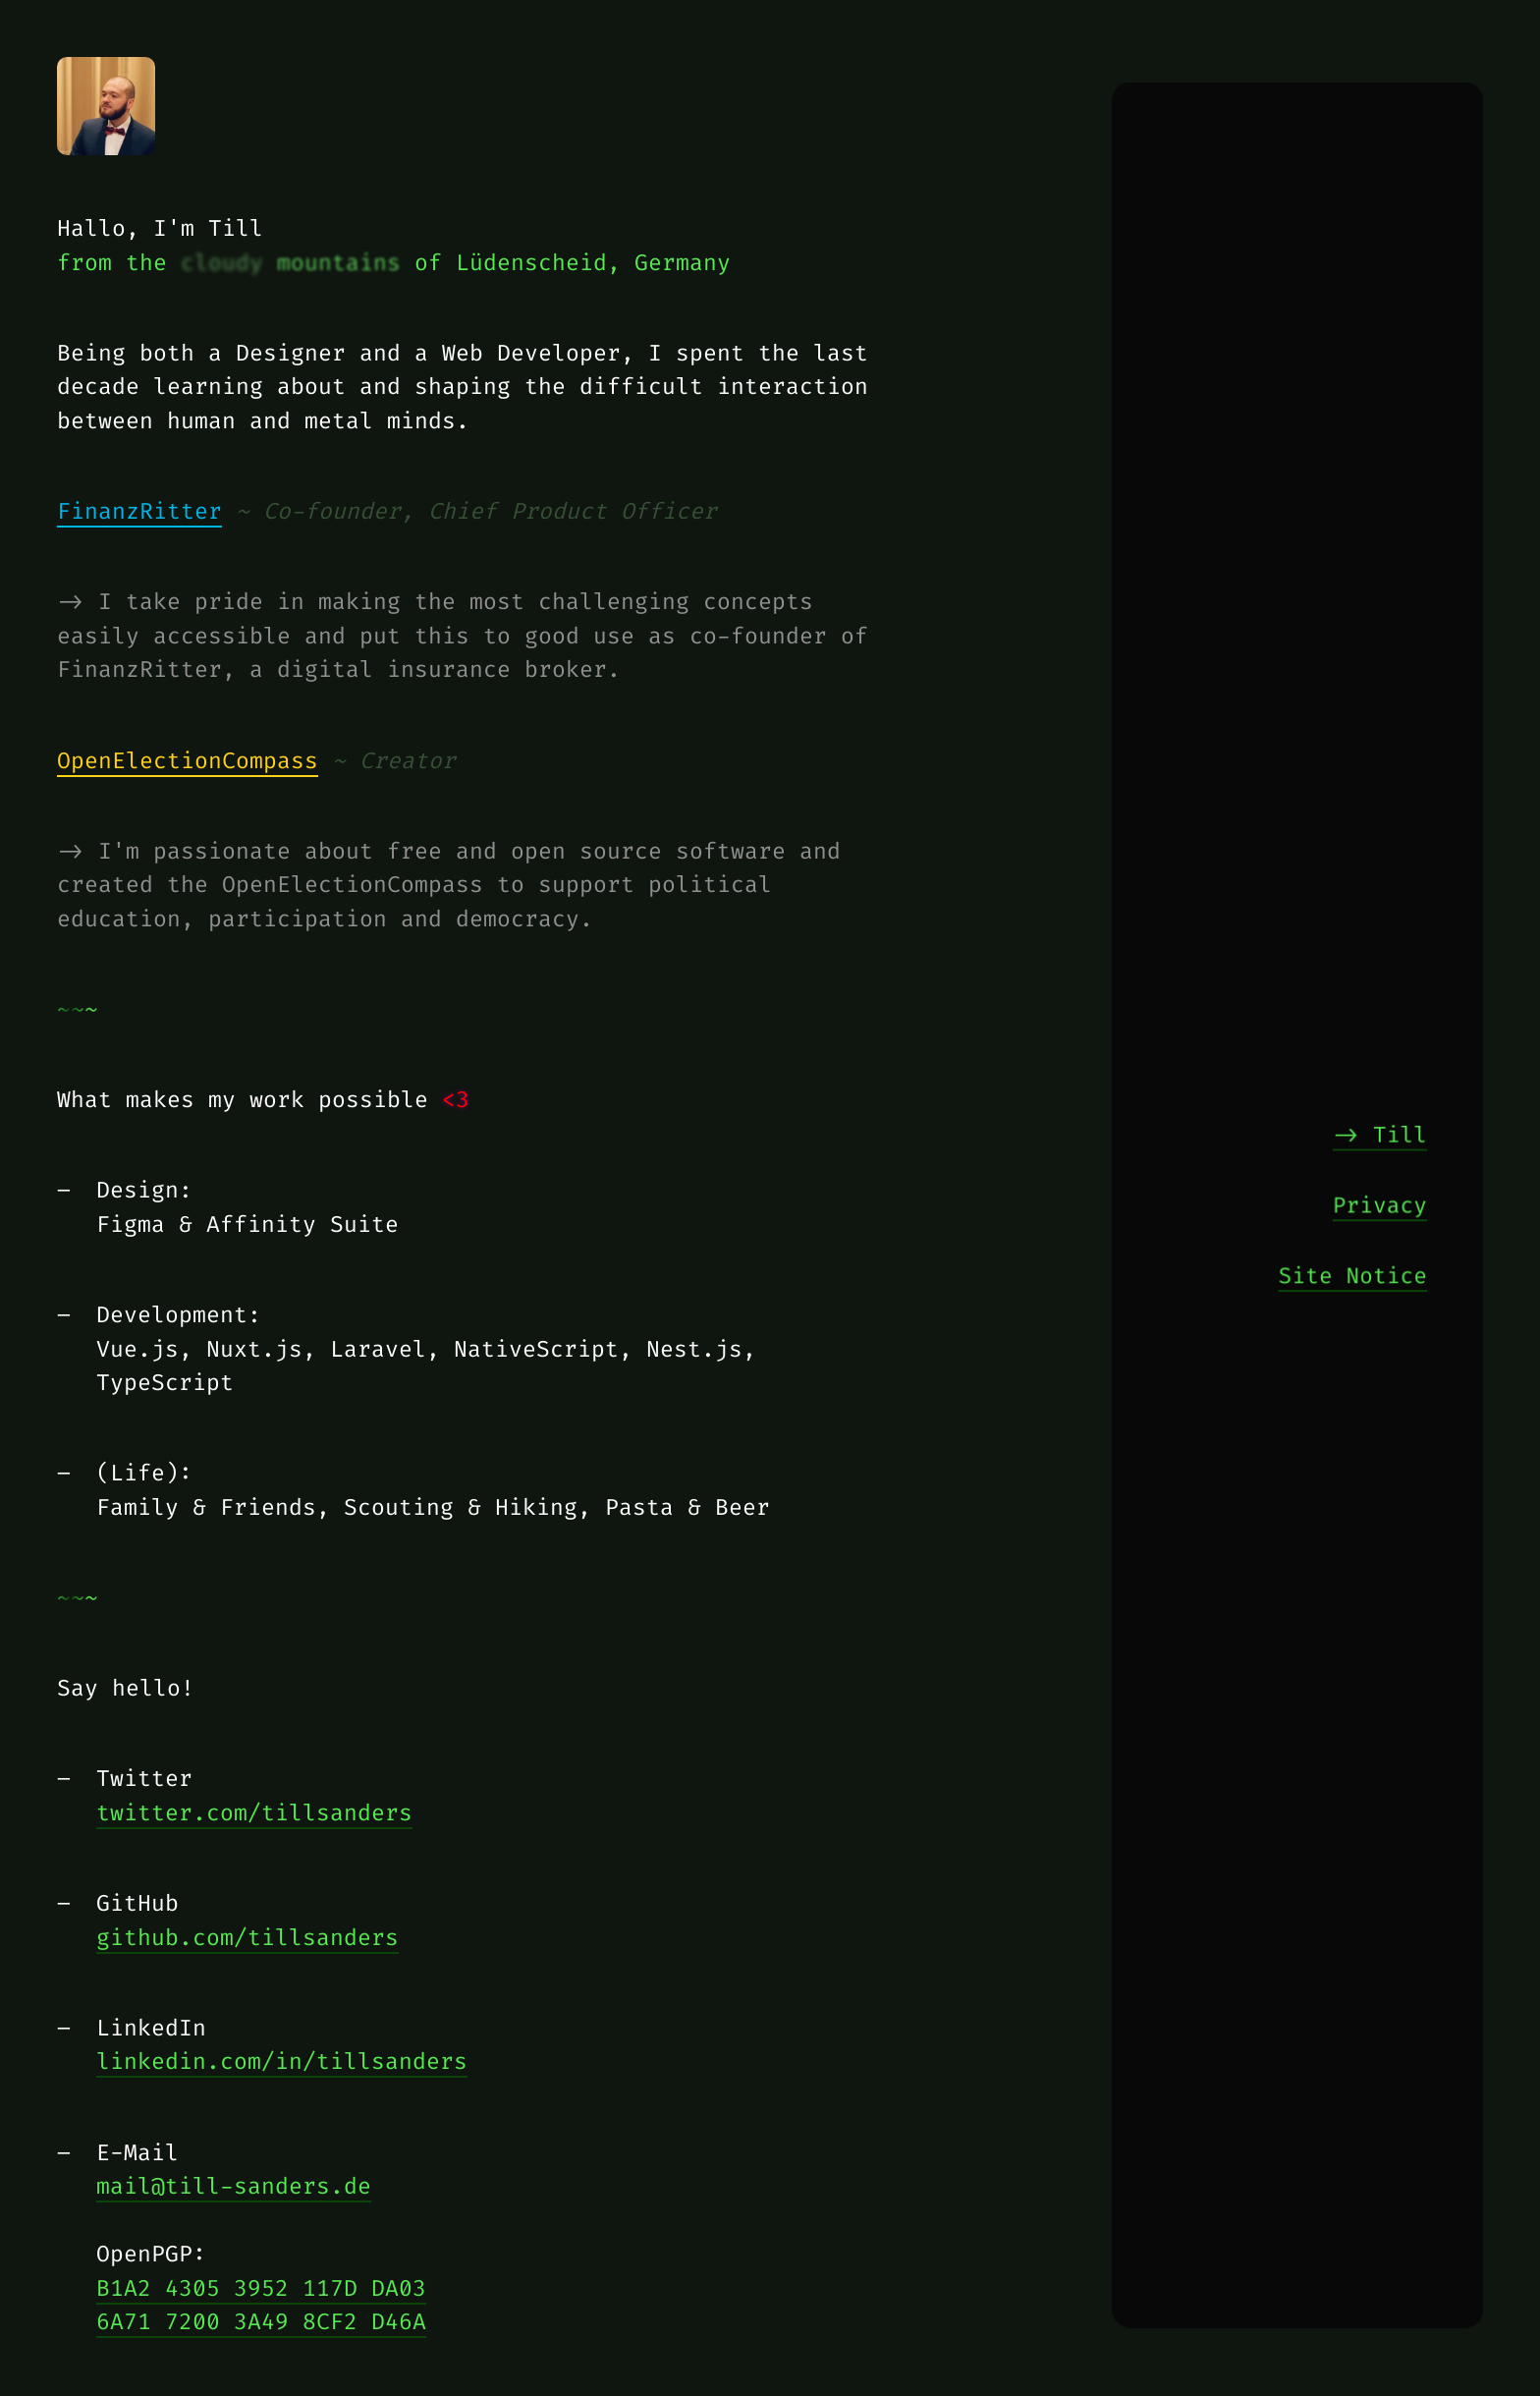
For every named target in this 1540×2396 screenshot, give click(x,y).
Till (1401, 1132)
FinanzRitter (139, 511)
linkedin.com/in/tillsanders (282, 2061)
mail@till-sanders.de (233, 2186)
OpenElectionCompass (187, 760)
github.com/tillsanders (247, 1937)
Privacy (1380, 1203)
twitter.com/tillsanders (254, 1812)
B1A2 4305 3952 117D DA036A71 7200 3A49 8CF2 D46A (261, 2305)
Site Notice (1353, 1274)
